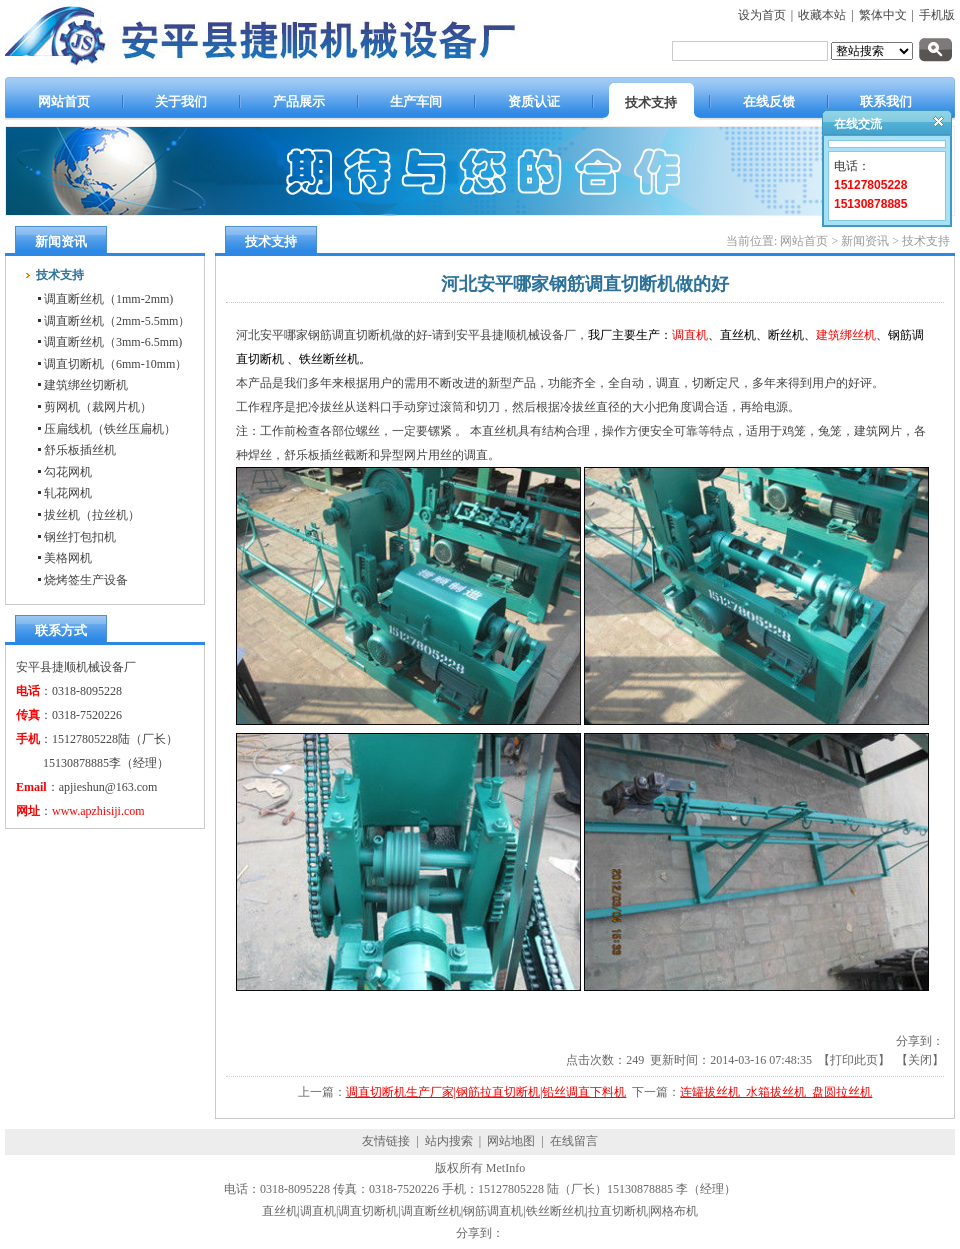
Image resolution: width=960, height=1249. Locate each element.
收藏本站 (822, 15)
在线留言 (574, 1141)
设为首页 (762, 15)
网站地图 (511, 1141)
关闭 (920, 1060)
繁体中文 (883, 15)
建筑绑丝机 (846, 335)
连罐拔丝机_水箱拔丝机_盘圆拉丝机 (776, 1092)
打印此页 (854, 1060)
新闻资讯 (865, 241)
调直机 (690, 335)
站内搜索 (449, 1141)
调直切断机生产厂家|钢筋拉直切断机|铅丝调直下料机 (486, 1092)
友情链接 (386, 1141)
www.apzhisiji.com (98, 811)
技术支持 (926, 241)
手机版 (937, 15)
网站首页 (804, 241)
